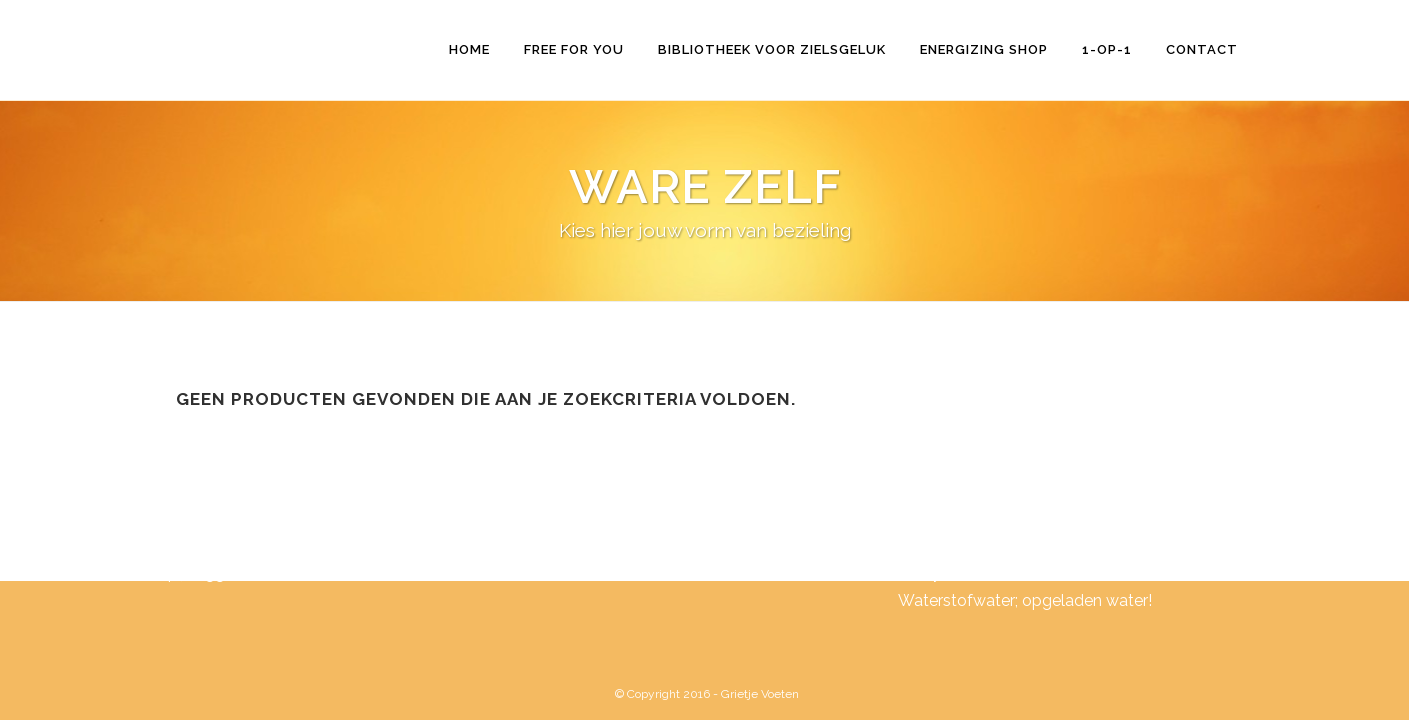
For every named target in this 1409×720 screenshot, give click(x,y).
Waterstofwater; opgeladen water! (1025, 600)
